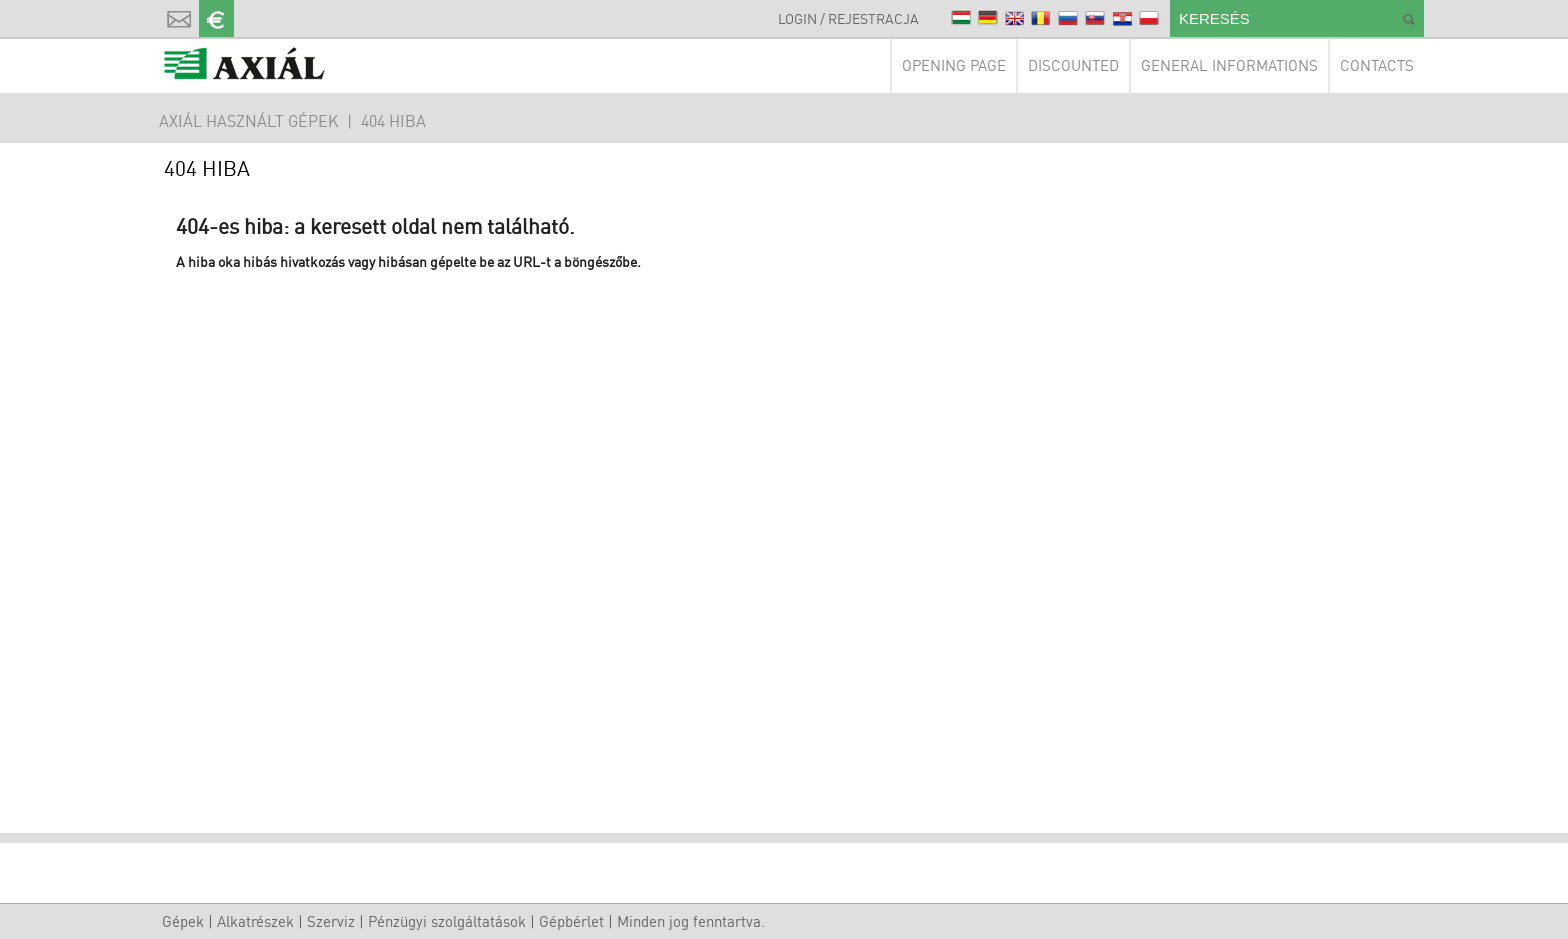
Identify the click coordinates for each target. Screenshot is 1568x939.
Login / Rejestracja (848, 18)
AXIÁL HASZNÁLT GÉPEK (248, 121)
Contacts (1377, 65)
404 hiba (393, 121)
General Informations (1229, 65)
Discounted (1073, 65)
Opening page (954, 65)
